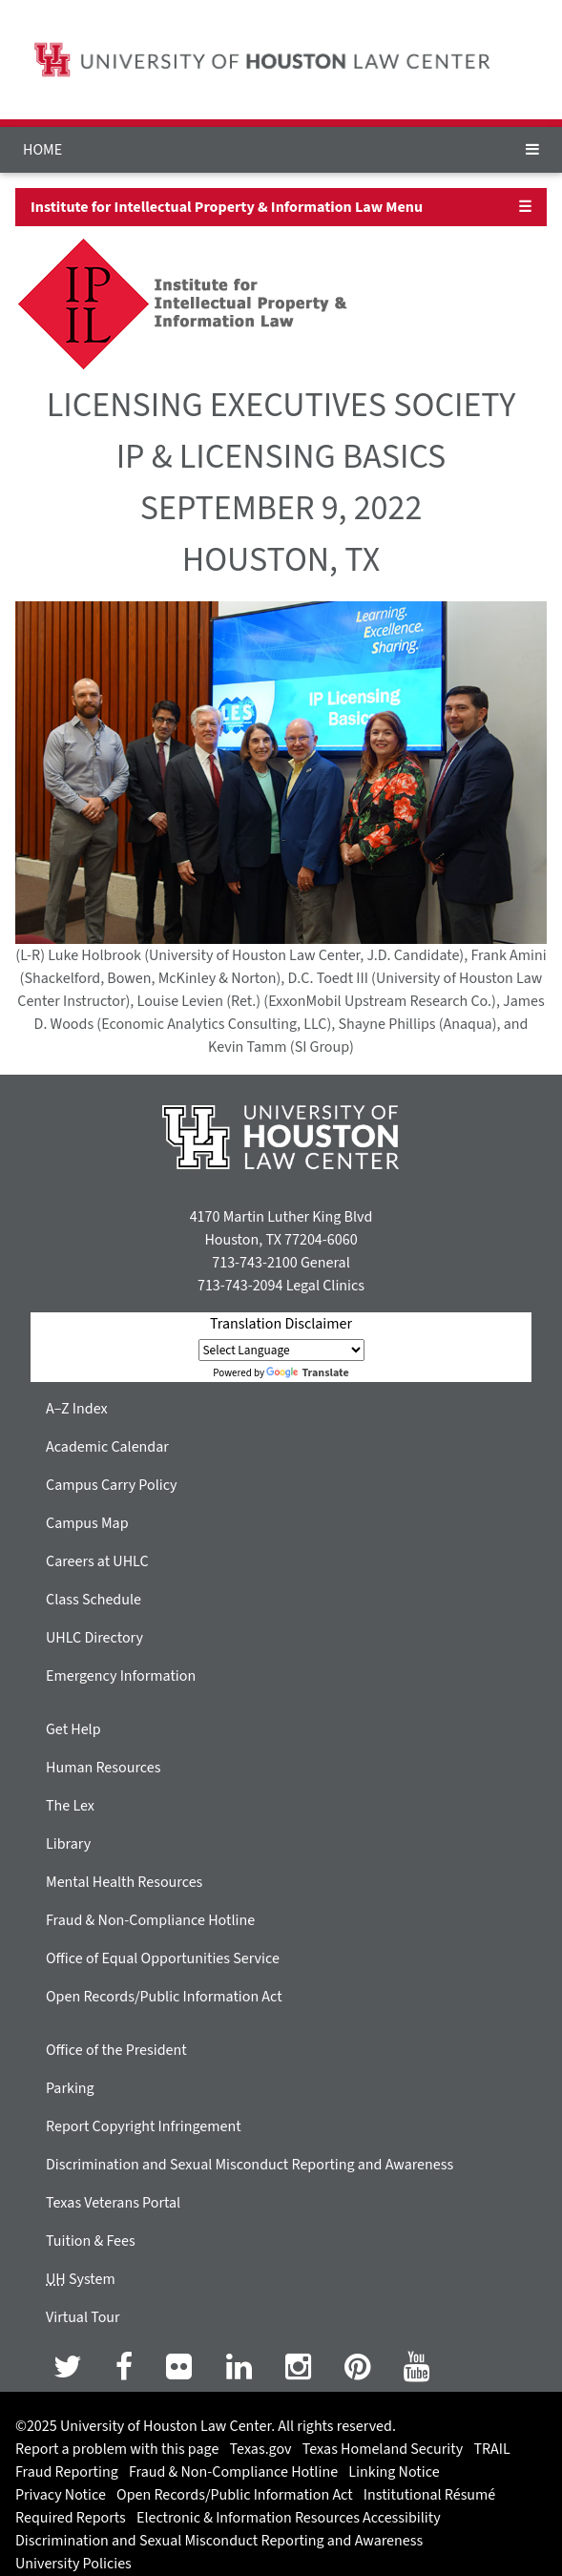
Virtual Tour (83, 2317)
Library (68, 1843)
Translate (307, 1373)
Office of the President (116, 2050)
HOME (42, 149)
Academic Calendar (107, 1446)
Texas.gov (261, 2449)
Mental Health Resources (124, 1882)
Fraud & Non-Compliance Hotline (150, 1920)
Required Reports (70, 2517)
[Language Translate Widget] (281, 1350)
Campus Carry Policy (111, 1485)
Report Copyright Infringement (143, 2126)
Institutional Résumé (429, 2494)
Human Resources (103, 1767)
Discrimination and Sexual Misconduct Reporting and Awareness (249, 2164)
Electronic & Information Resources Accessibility (288, 2517)
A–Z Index (77, 1408)
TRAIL (491, 2449)
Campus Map (87, 1523)
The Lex (70, 1805)
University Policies (73, 2563)
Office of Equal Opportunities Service (163, 1958)
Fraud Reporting (66, 2471)
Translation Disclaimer (281, 1323)
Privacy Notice (60, 2494)
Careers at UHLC (97, 1561)
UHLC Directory (94, 1637)
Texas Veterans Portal (113, 2202)
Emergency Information (121, 1675)
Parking (70, 2088)
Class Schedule (93, 1599)
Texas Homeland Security (382, 2449)
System (80, 2279)
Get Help (73, 1729)
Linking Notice (393, 2471)
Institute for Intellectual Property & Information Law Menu (227, 207)
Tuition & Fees (90, 2240)
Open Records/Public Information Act (164, 1996)
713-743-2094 (240, 1285)
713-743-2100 (254, 1262)
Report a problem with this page (117, 2449)
